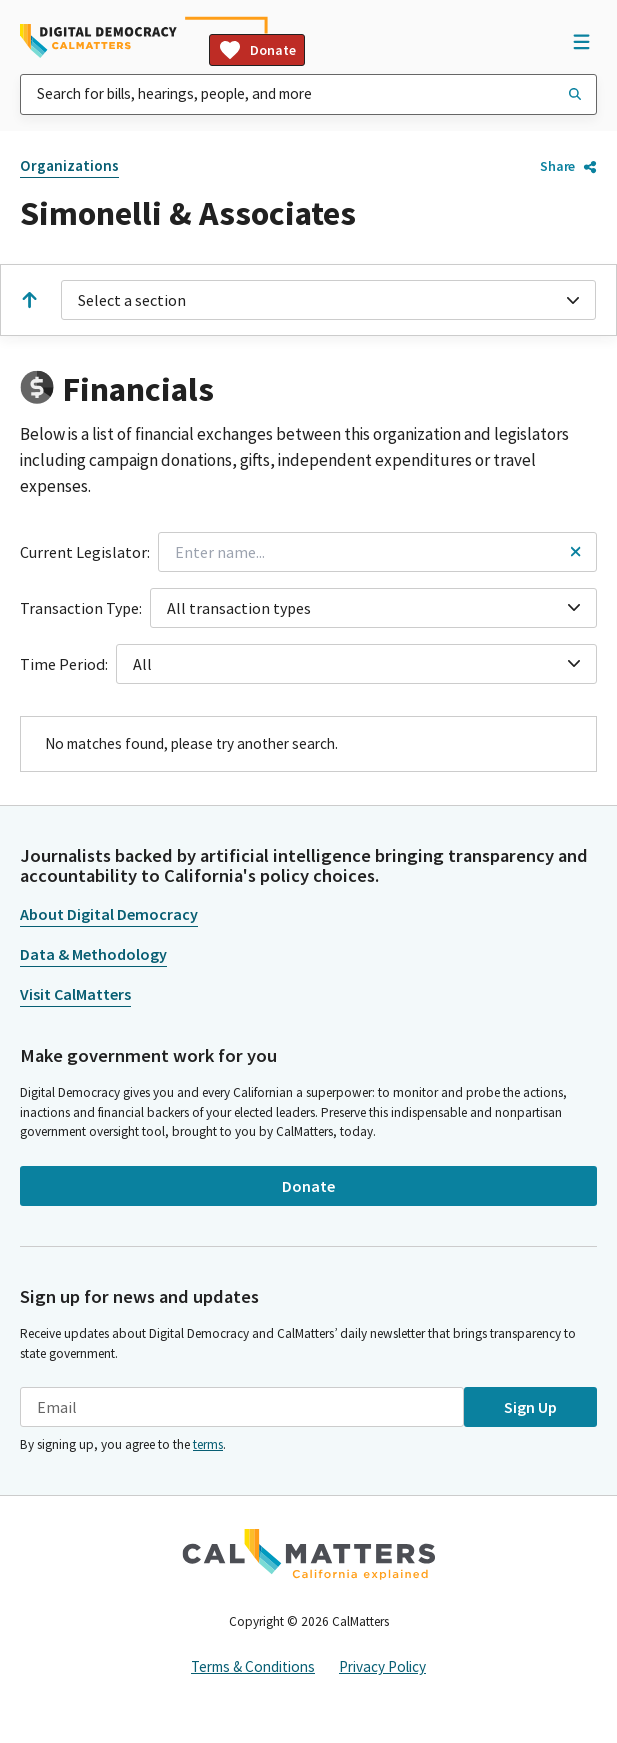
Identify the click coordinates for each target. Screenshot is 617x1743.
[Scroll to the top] (29, 300)
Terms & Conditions (253, 1666)
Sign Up (530, 1407)
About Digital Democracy (109, 914)
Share (568, 166)
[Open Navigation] (581, 41)
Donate (257, 50)
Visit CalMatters (75, 994)
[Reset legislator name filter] (575, 551)
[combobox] (308, 94)
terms (208, 1444)
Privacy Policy (382, 1666)
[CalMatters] (309, 1554)
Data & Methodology (93, 954)
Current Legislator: (85, 552)
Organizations (69, 165)
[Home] (98, 41)
